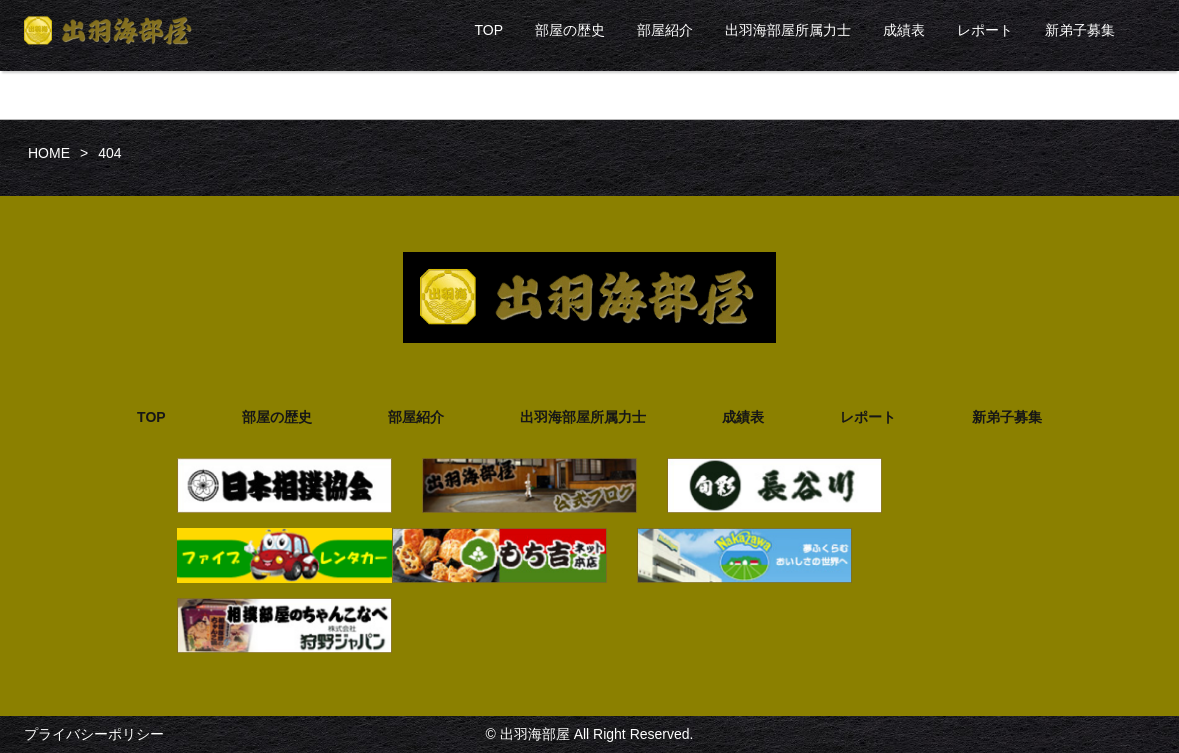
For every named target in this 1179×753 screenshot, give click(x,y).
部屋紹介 (665, 30)
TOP (488, 30)
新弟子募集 (1080, 30)
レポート (985, 30)
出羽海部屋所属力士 (788, 30)
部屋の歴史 (570, 30)
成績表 (904, 30)
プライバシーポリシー (94, 734)
